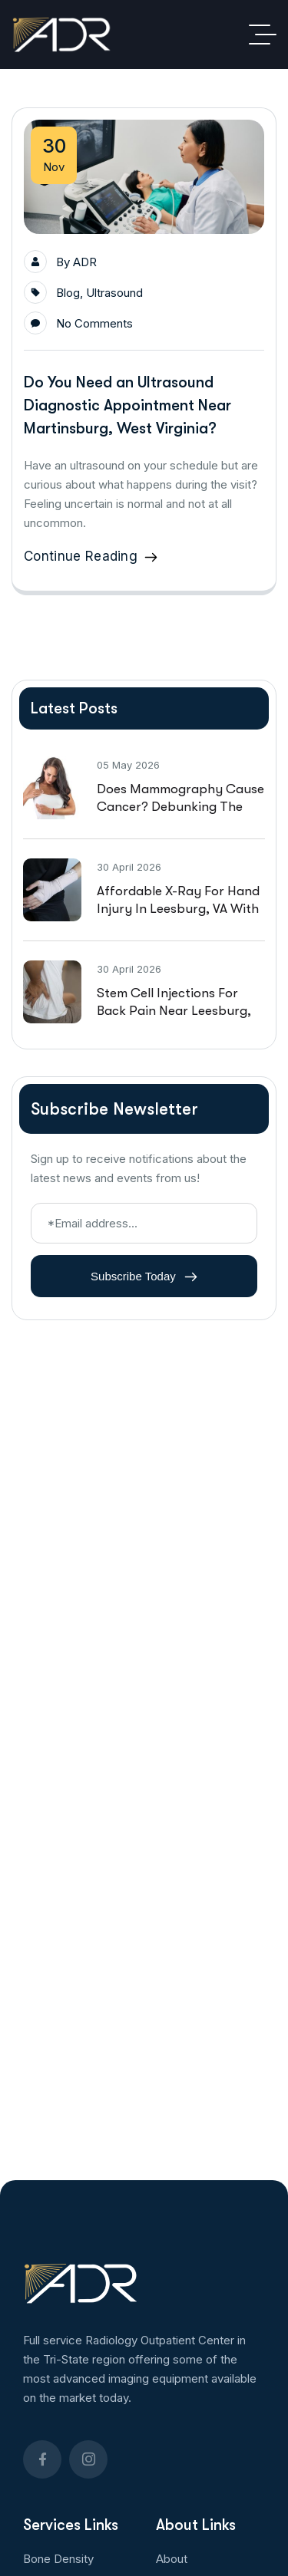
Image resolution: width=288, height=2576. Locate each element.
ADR (85, 262)
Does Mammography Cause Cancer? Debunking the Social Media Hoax (180, 807)
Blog (68, 292)
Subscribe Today (144, 1276)
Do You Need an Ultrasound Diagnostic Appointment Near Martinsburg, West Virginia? (127, 405)
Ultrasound (114, 292)
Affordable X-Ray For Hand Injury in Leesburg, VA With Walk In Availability (178, 909)
